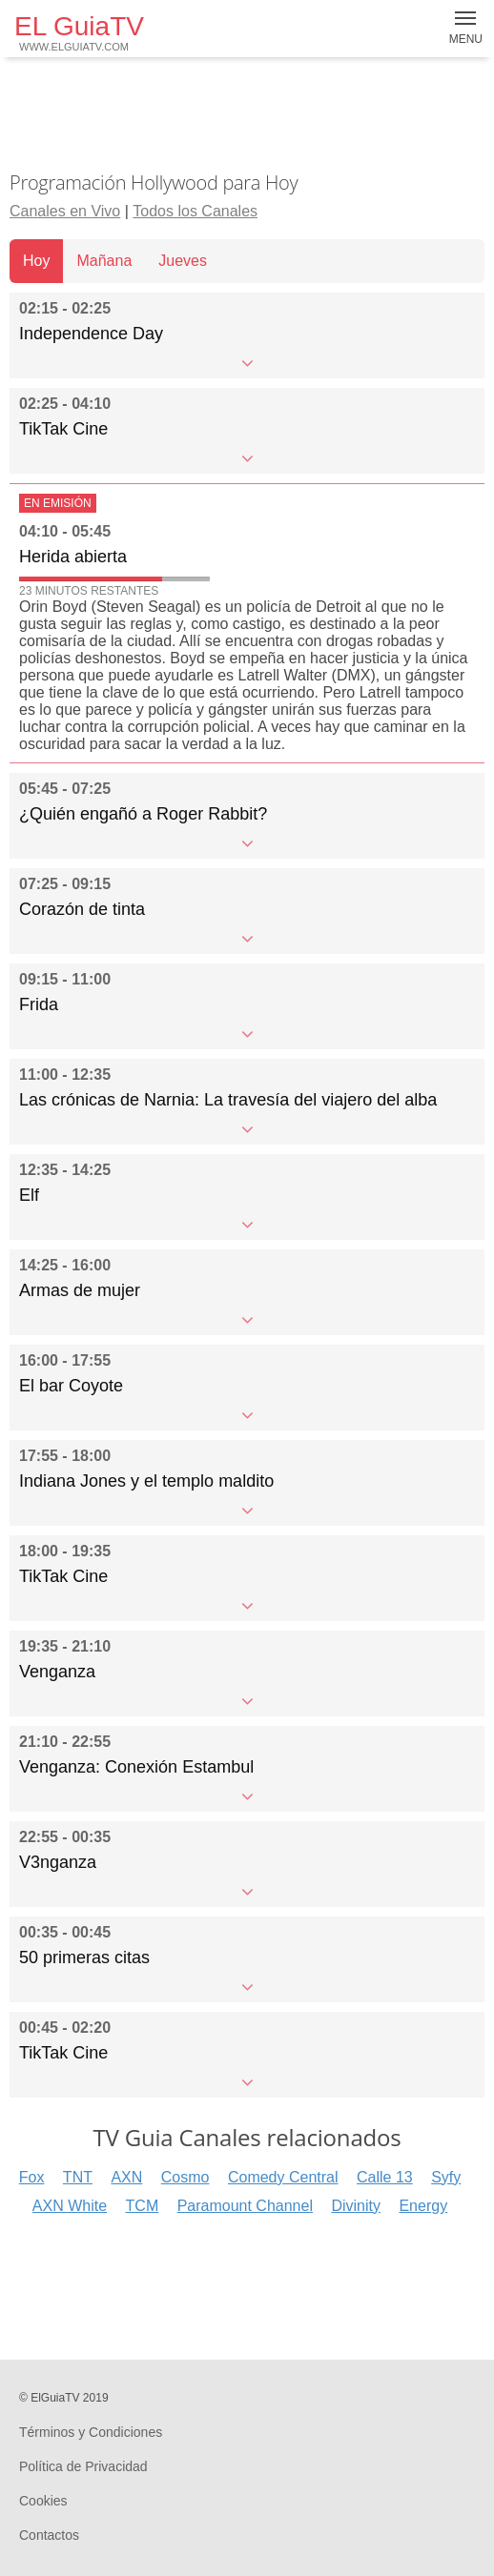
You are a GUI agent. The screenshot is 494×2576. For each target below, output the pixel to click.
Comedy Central (283, 2177)
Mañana (104, 261)
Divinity (356, 2206)
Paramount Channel (245, 2206)
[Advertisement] (247, 114)
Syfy (446, 2177)
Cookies (43, 2500)
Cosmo (185, 2177)
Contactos (49, 2535)
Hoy (36, 261)
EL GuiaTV (79, 31)
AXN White (69, 2206)
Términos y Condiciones (90, 2432)
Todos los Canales (195, 211)
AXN (126, 2177)
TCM (142, 2206)
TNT (78, 2177)
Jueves (182, 261)
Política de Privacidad (83, 2466)
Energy (423, 2206)
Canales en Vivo (65, 211)
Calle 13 (385, 2177)
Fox (32, 2177)
